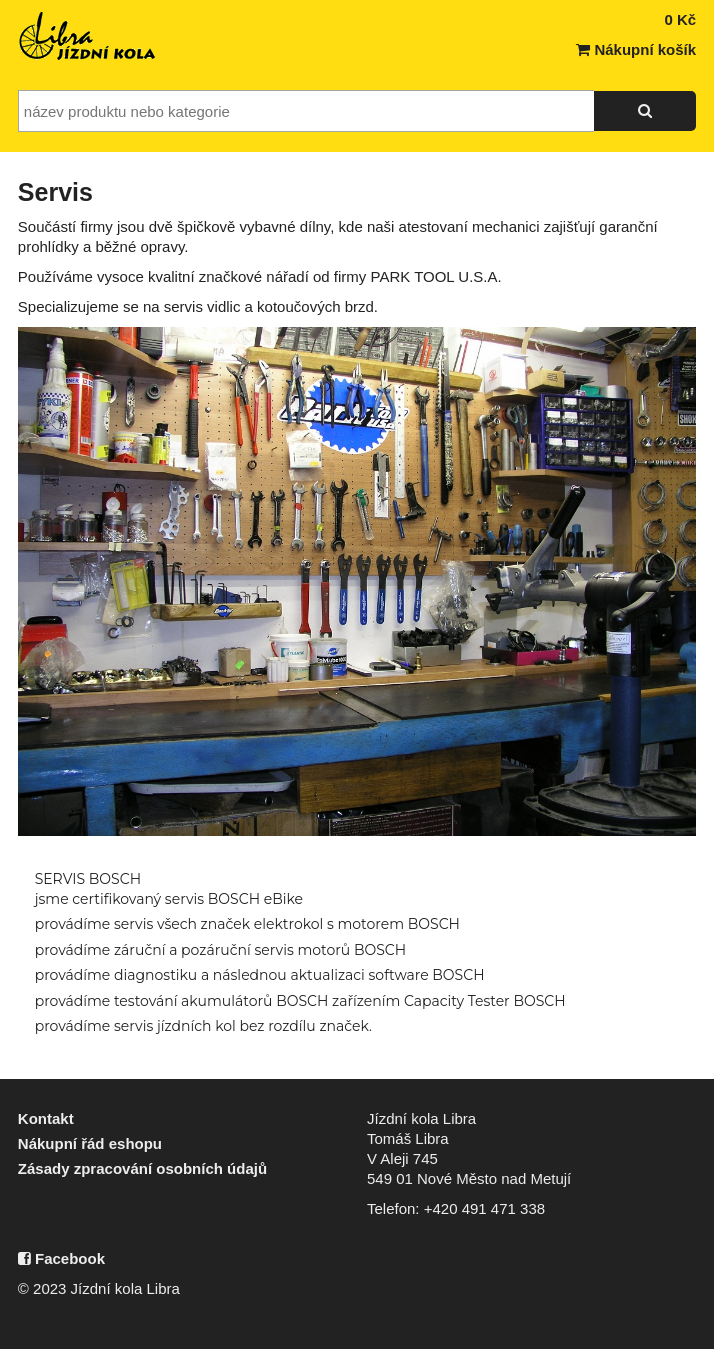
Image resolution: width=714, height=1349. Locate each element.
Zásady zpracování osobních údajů (142, 1168)
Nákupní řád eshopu (90, 1143)
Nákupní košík (636, 49)
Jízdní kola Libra (88, 36)
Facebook (61, 1258)
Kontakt (46, 1118)
